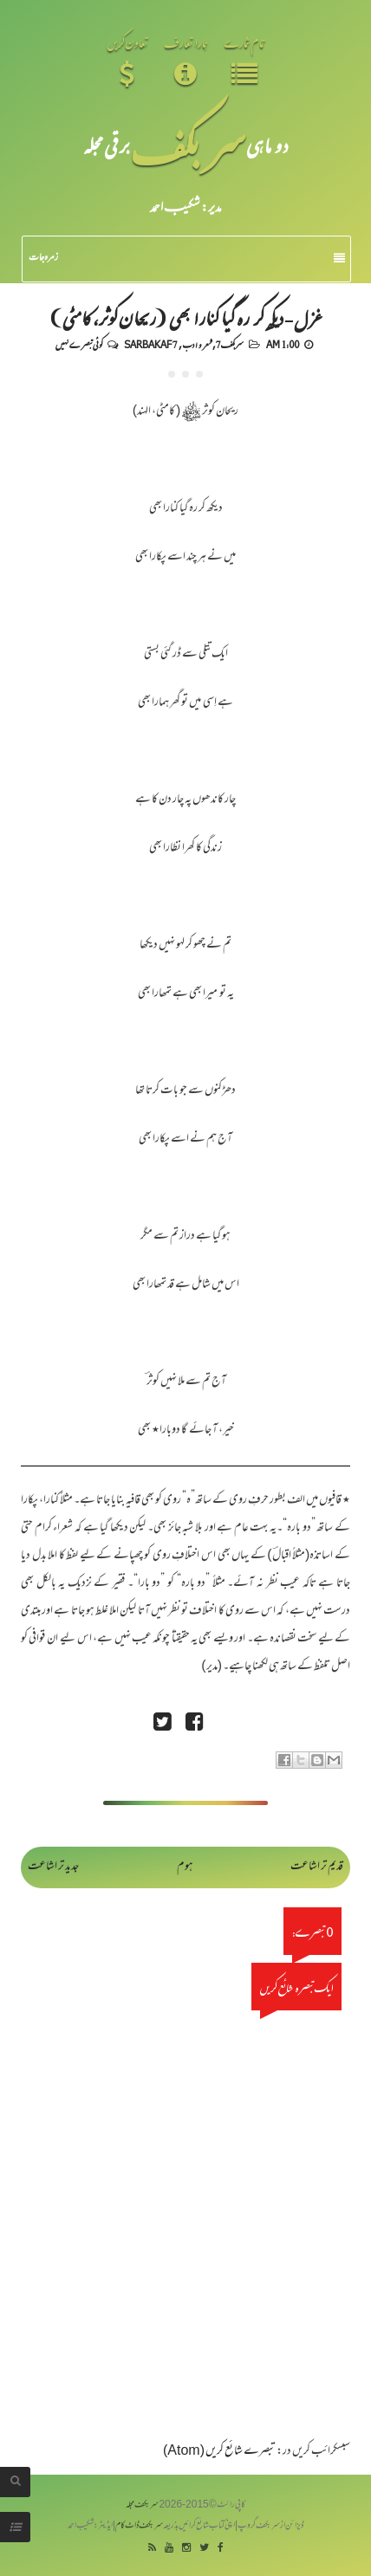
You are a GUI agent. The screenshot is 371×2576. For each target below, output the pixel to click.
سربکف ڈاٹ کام (139, 2526)
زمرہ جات (187, 258)
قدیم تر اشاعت (316, 1867)
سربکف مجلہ (142, 2505)
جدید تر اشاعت (53, 1867)
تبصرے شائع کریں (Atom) (219, 2451)
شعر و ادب (197, 344)
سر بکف (188, 145)
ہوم (185, 1867)
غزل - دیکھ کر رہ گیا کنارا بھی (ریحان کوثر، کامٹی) (185, 317)
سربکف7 (230, 344)
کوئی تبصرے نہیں (78, 344)
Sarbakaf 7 (151, 344)
